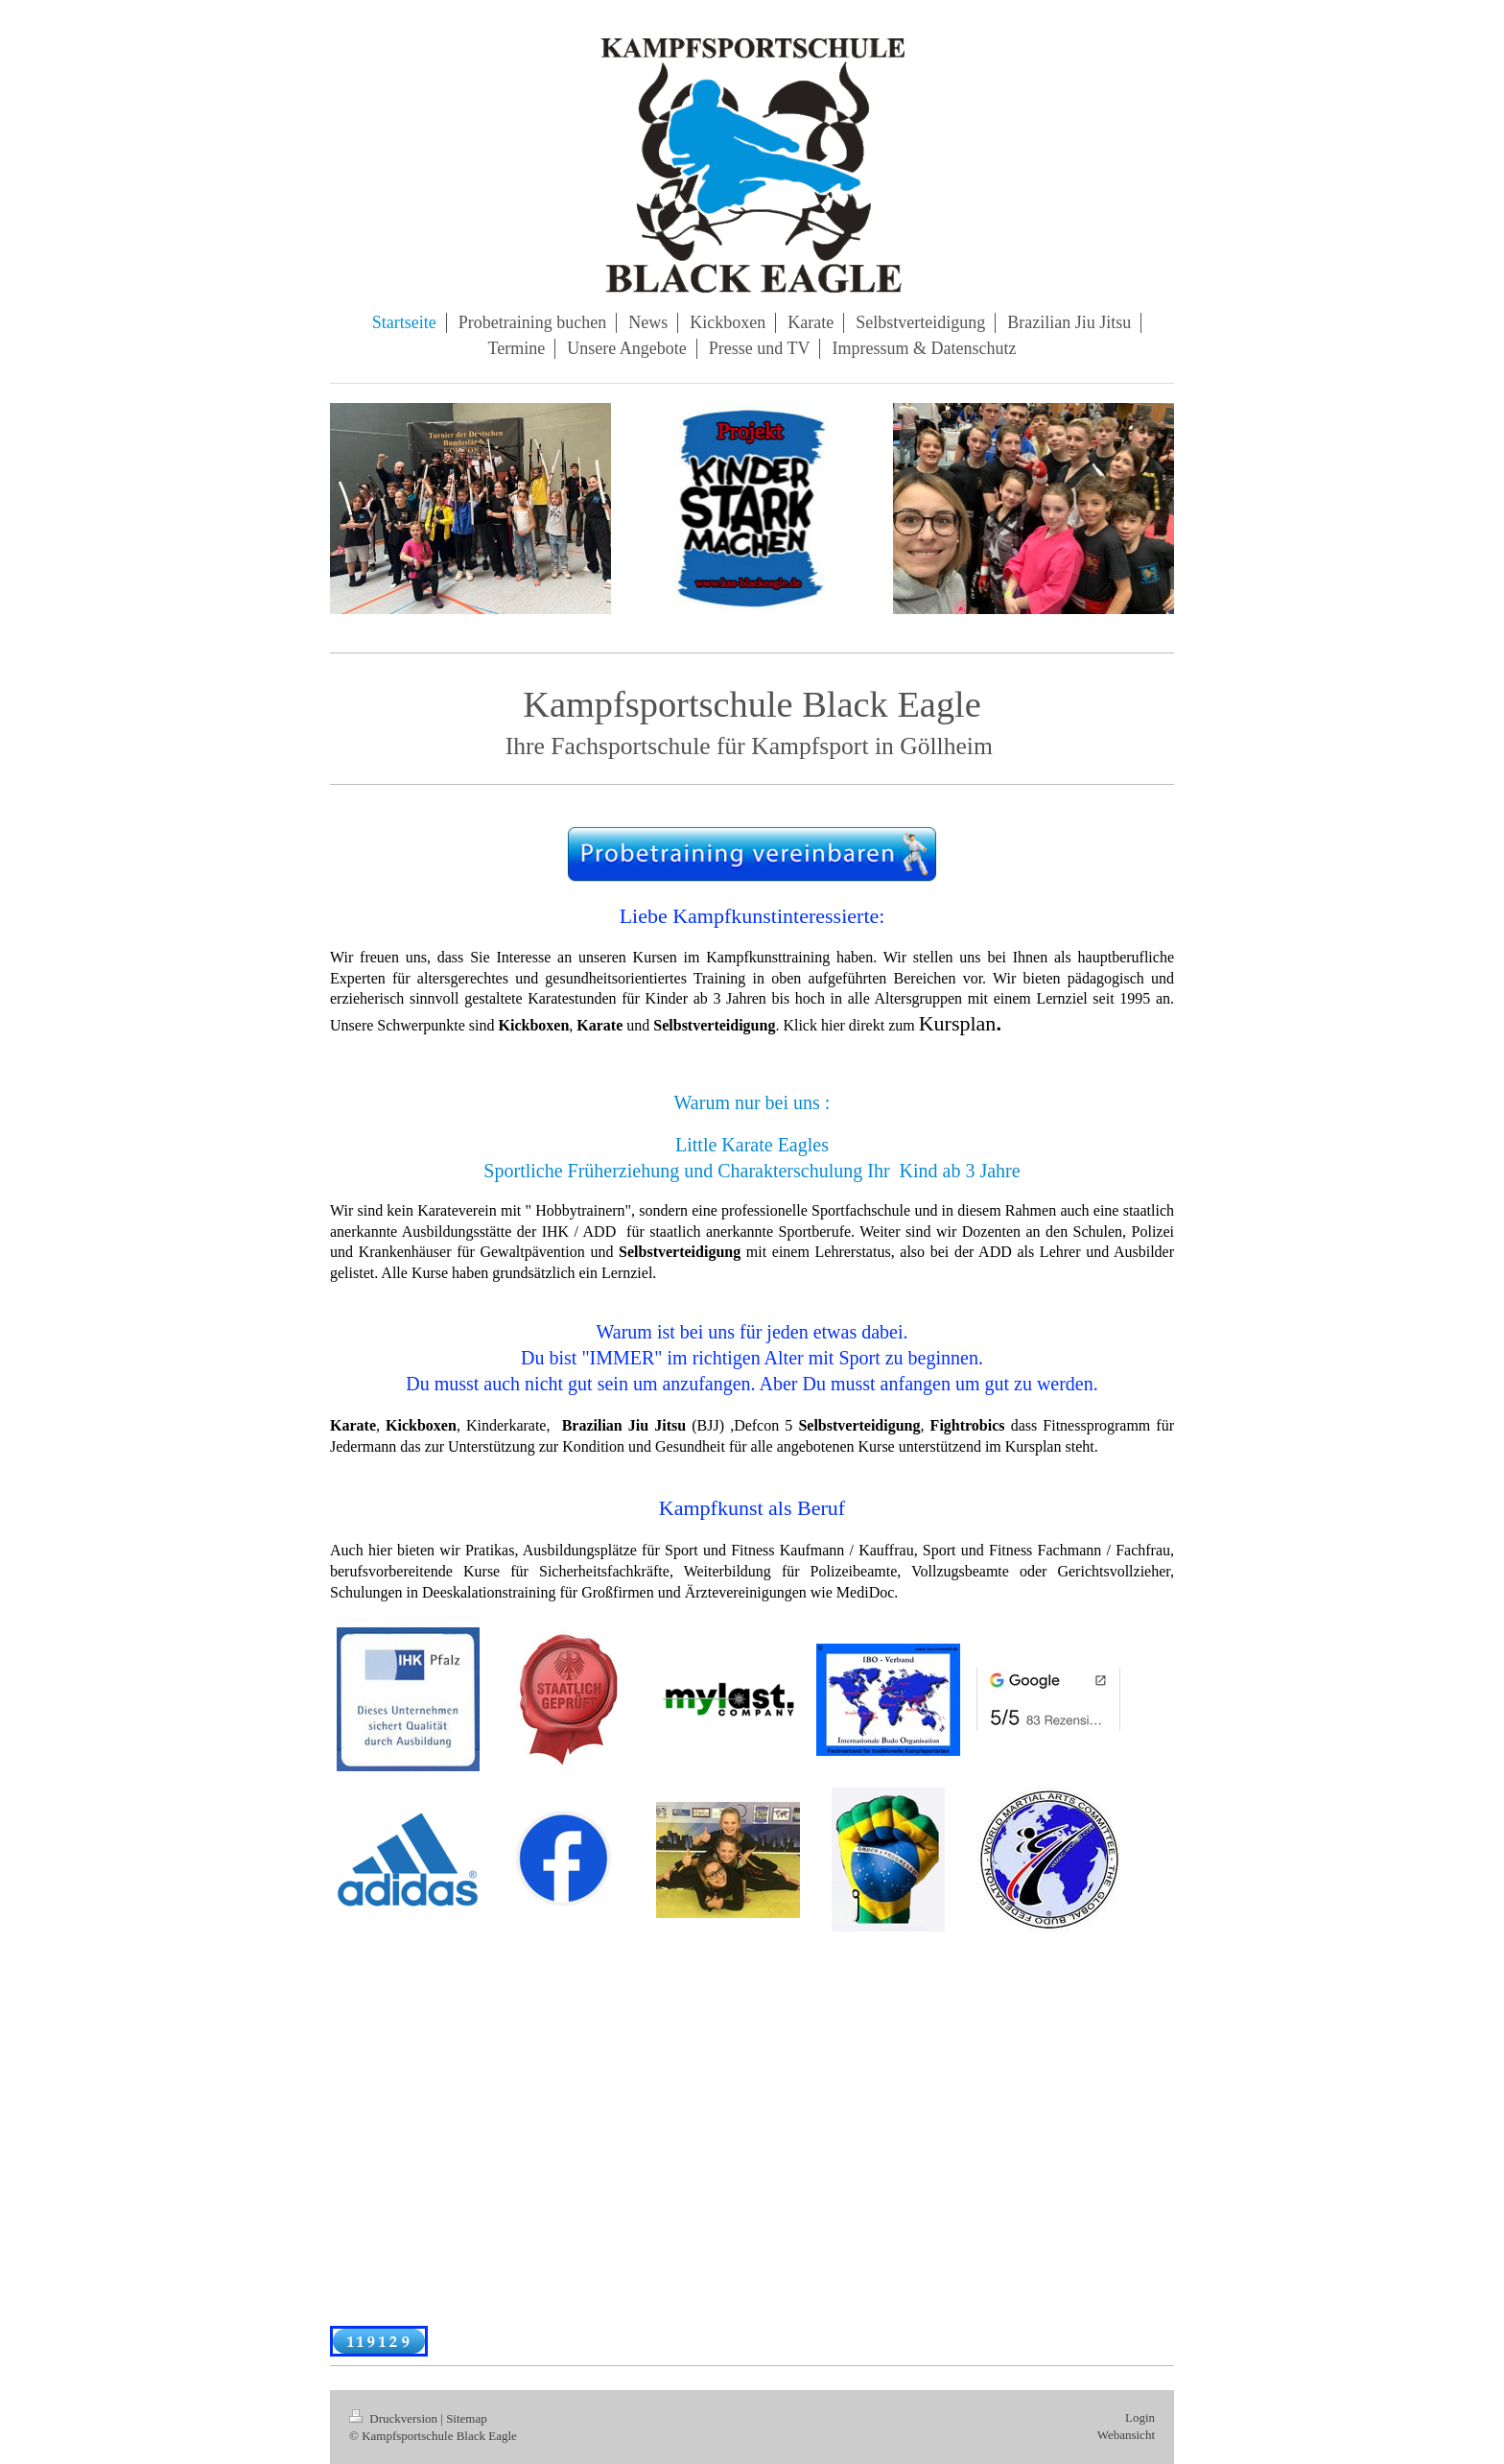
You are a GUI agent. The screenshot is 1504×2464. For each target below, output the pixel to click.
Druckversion (394, 2418)
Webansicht (1126, 2435)
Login (1140, 2417)
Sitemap (466, 2418)
